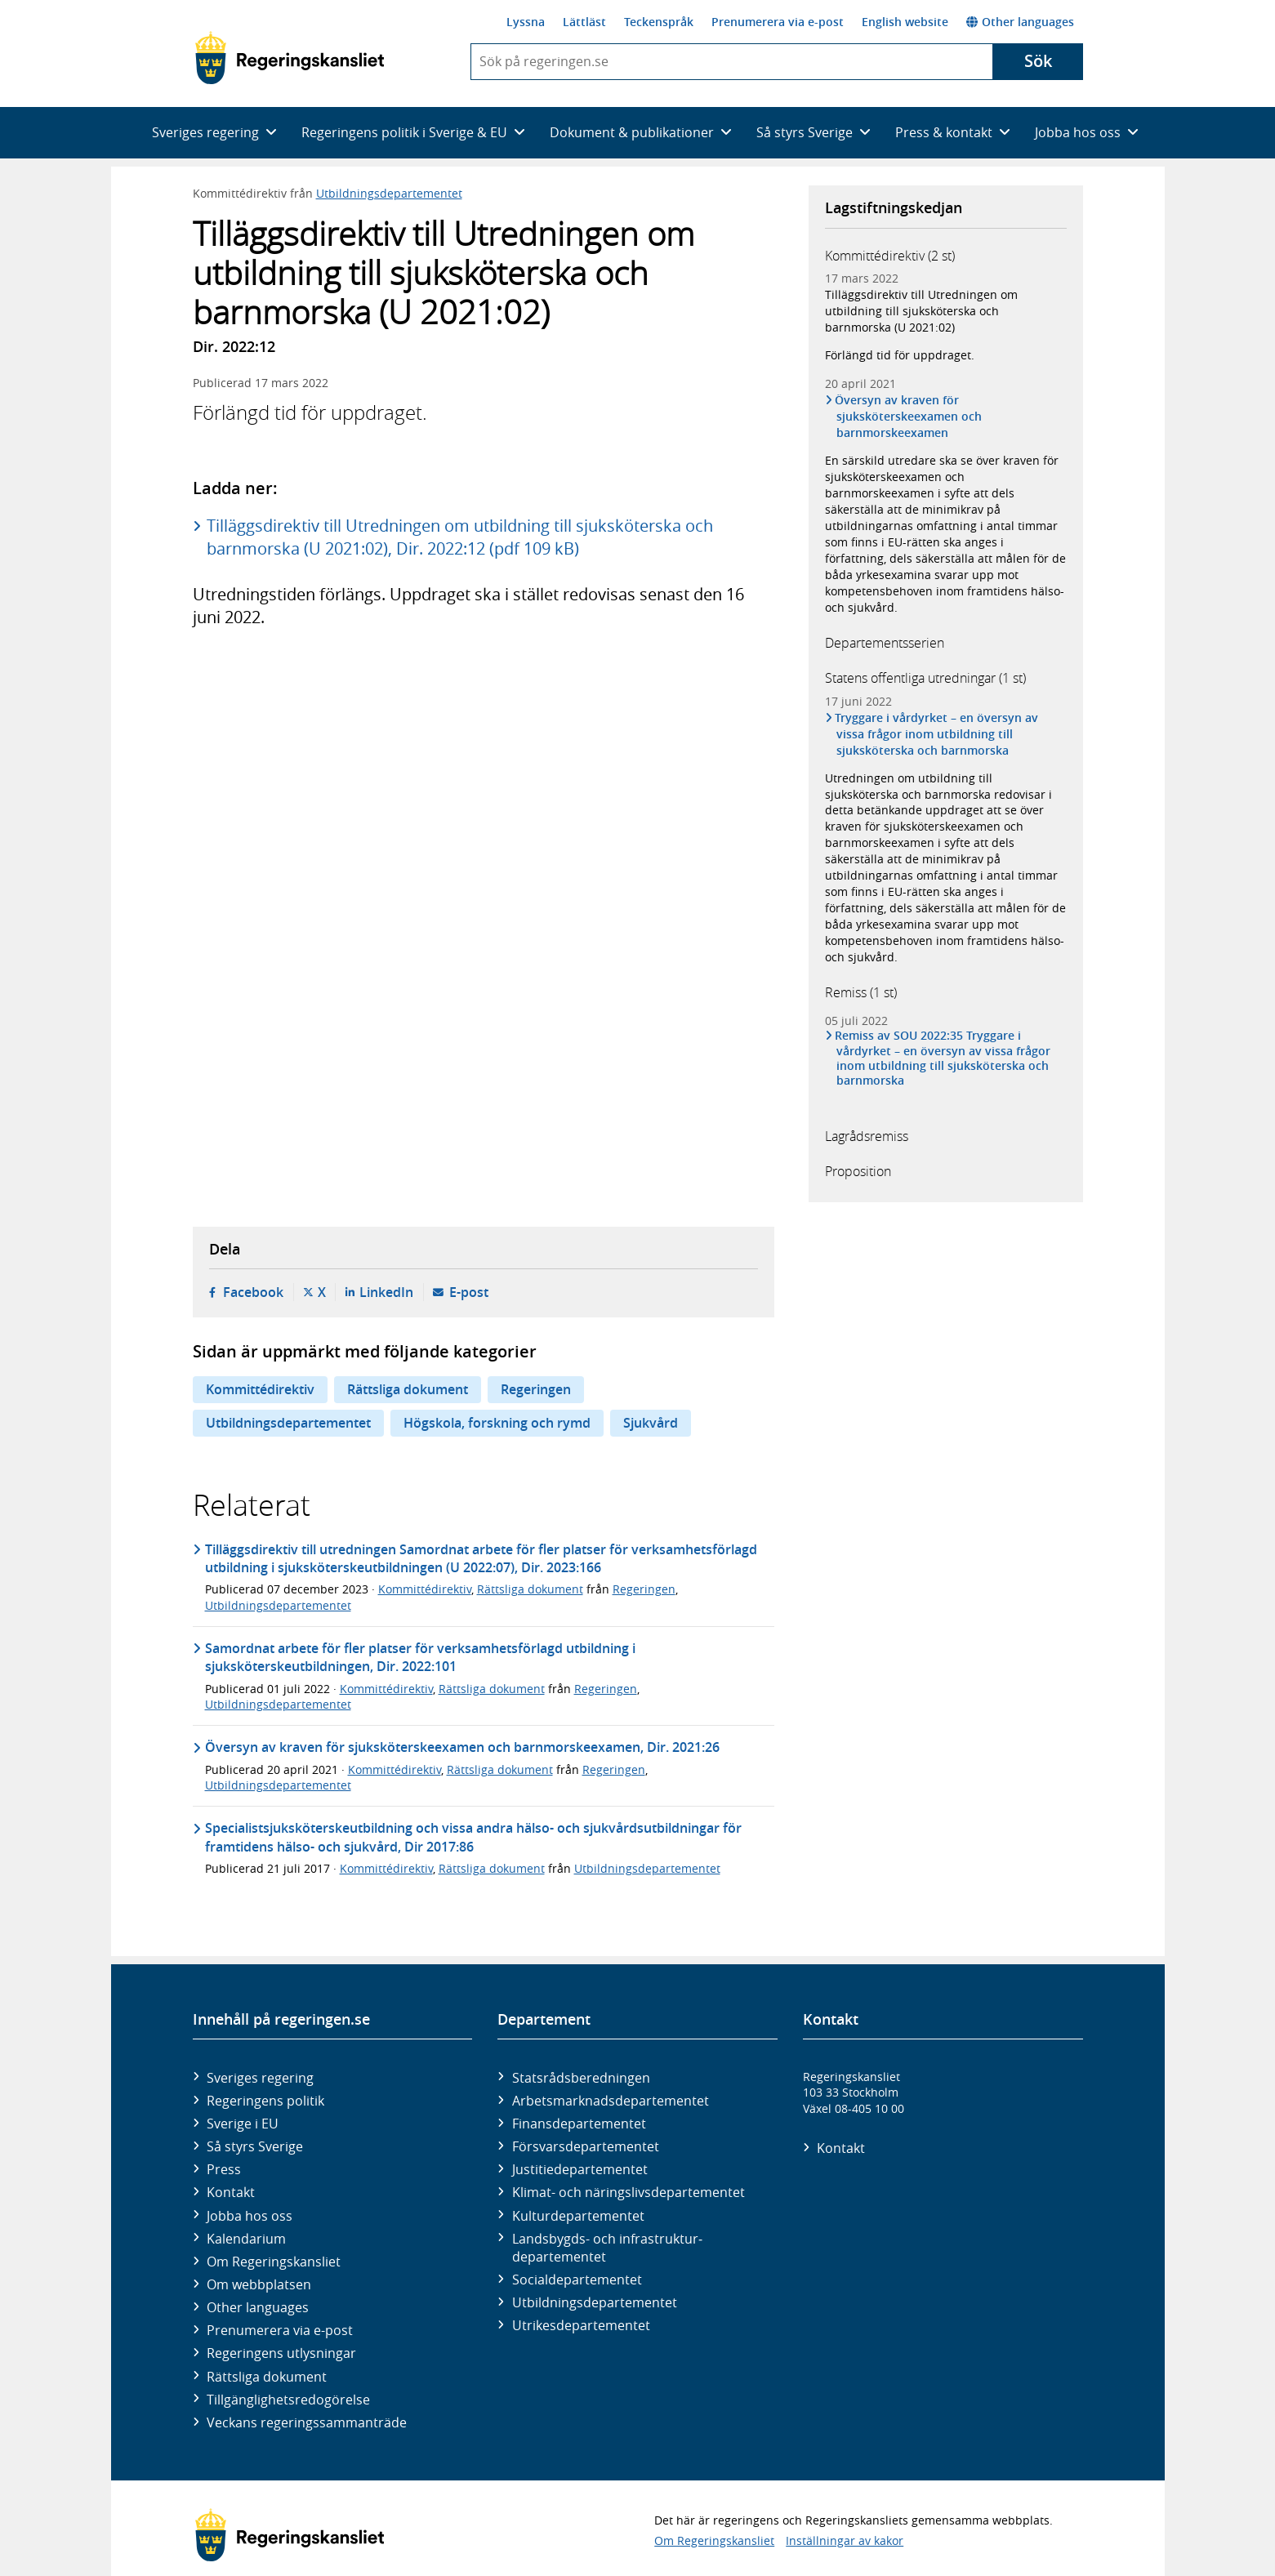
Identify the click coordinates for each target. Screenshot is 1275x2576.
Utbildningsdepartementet (389, 193)
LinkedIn (386, 1292)
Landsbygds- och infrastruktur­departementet (607, 2248)
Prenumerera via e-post (777, 21)
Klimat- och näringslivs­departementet (628, 2192)
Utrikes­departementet (581, 2325)
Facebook (253, 1292)
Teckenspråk (658, 21)
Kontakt (231, 2192)
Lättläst (584, 21)
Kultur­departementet (578, 2216)
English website (905, 21)
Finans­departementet (579, 2124)
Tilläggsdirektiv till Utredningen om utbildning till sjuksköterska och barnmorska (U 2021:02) (921, 311)
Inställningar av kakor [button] (844, 2540)
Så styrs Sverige (255, 2146)
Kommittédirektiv (260, 1389)
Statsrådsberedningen (581, 2078)
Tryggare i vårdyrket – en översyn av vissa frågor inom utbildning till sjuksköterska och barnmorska (937, 734)
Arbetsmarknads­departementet (610, 2101)
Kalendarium (246, 2239)
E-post (468, 1292)
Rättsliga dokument (407, 1389)
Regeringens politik (265, 2101)
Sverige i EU (243, 2124)
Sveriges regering (260, 2078)
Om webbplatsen (259, 2284)
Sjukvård (650, 1423)
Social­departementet (577, 2280)
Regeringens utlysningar (281, 2353)
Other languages (1020, 21)
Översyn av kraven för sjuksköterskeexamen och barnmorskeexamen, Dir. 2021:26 (462, 1747)
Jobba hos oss (249, 2216)
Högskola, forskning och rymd (497, 1423)
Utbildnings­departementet (594, 2302)
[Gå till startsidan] (289, 58)
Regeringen (536, 1389)
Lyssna (525, 21)
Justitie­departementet (580, 2169)
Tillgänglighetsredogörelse (288, 2400)
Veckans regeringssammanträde (307, 2422)
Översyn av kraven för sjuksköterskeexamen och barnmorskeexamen (909, 416)
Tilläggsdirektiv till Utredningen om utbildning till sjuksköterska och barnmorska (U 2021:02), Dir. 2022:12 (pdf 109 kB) (460, 537)
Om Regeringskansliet (274, 2262)
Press (224, 2169)
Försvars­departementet (585, 2146)
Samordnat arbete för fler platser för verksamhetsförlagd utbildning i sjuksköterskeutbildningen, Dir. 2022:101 (420, 1657)
